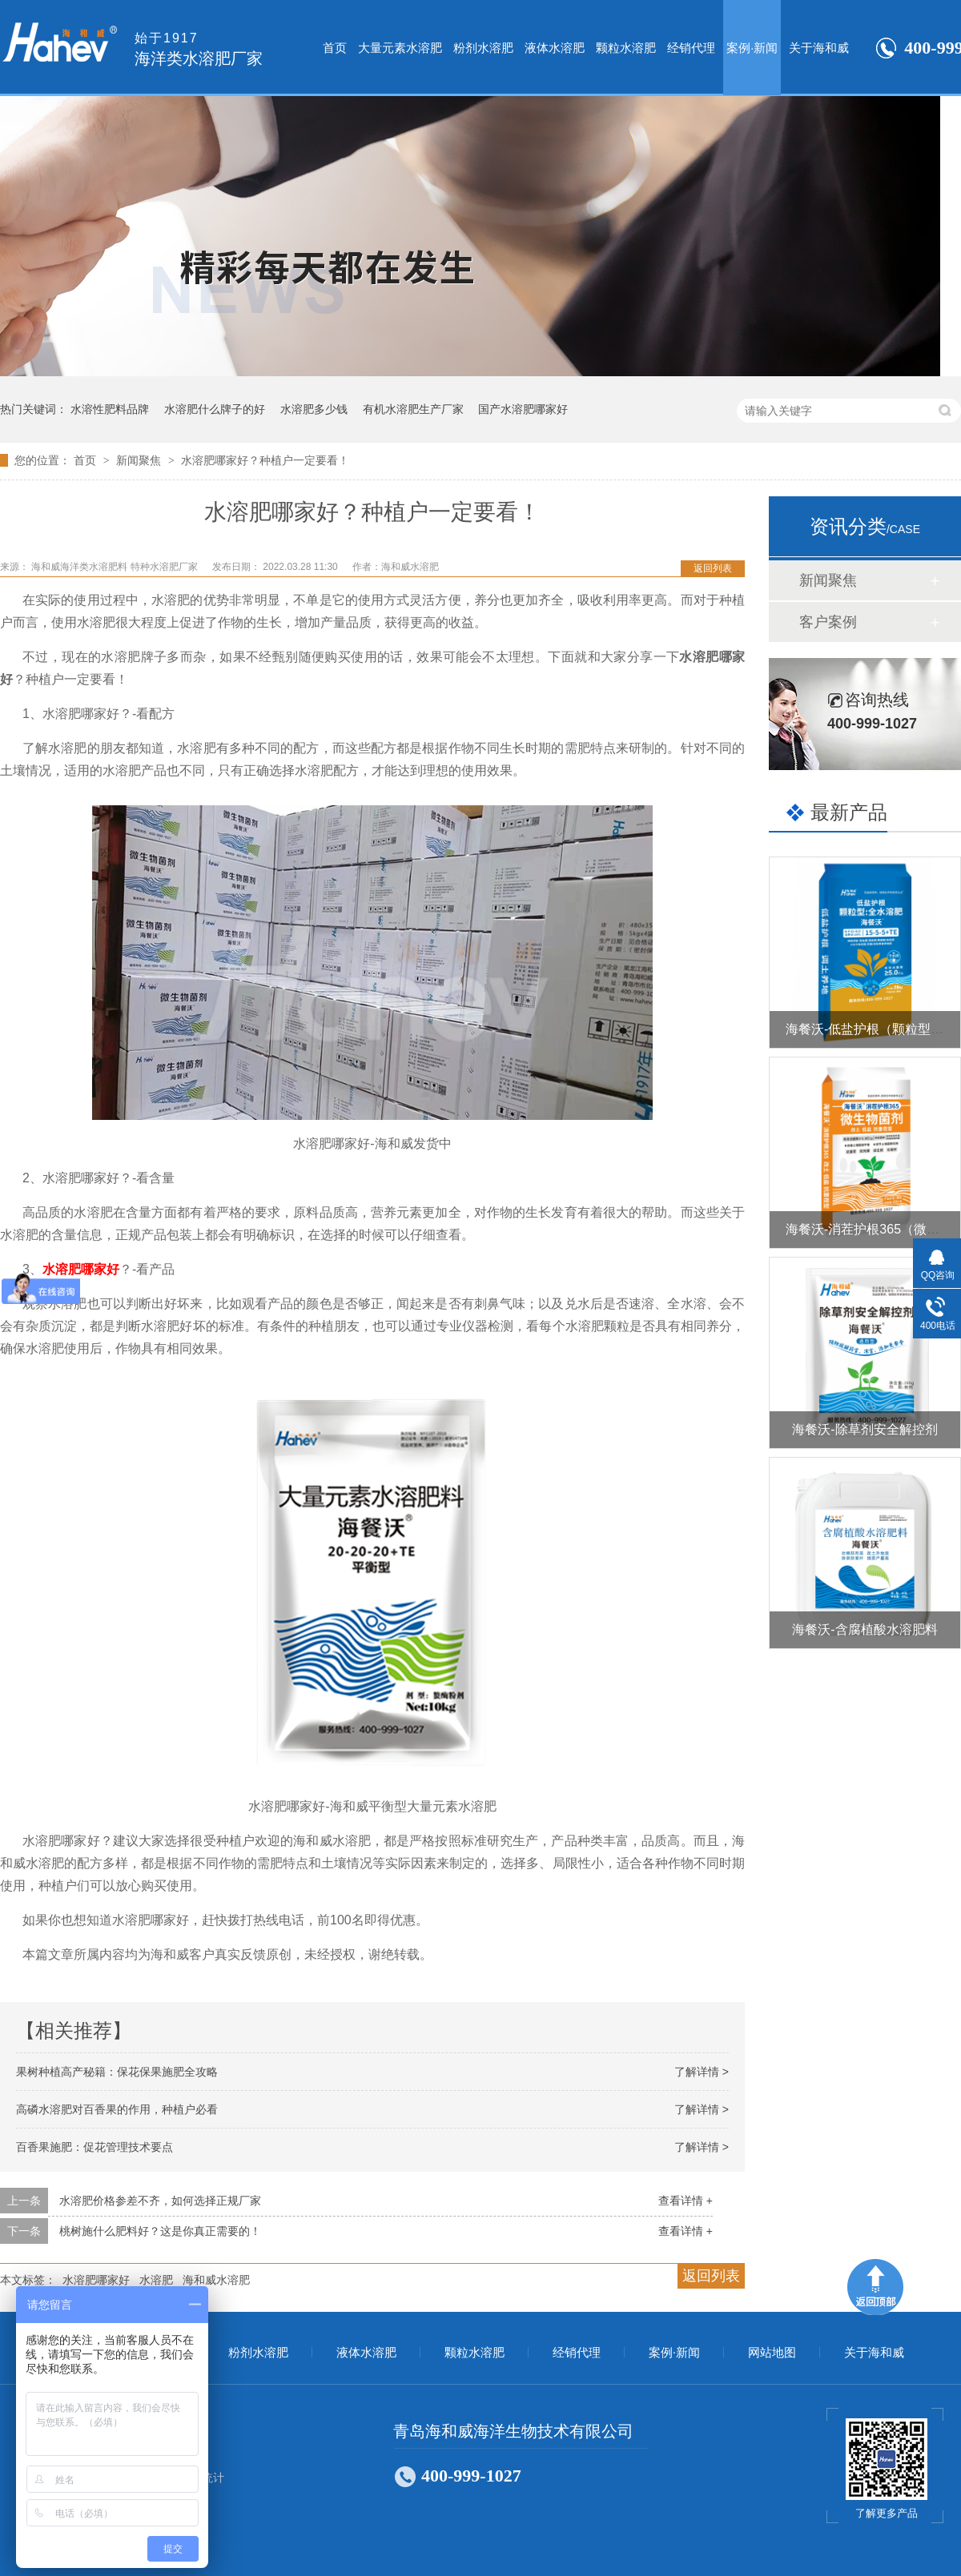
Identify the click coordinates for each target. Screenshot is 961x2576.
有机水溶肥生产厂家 (413, 409)
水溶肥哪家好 (80, 1269)
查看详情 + (685, 2200)
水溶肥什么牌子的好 (214, 409)
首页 (335, 47)
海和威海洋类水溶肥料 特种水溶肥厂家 (115, 566)
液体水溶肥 (555, 47)
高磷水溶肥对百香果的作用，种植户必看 (117, 2109)
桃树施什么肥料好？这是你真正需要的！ (160, 2231)
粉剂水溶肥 (483, 47)
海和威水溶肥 (216, 2279)
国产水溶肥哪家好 (523, 409)
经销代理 (691, 47)
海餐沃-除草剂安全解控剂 (864, 1429)
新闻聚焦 (140, 460)
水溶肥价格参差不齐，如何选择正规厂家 (160, 2200)
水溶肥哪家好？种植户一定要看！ (265, 460)
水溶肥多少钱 (314, 409)
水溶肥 (156, 2279)
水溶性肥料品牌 (109, 409)
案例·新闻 (752, 47)
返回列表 (713, 568)
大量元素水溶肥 (400, 47)
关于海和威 (819, 47)
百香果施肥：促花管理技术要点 (94, 2147)
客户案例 (828, 622)
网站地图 (772, 2352)
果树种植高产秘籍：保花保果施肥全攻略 (117, 2071)
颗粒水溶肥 (626, 47)
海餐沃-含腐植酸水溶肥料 (864, 1629)
